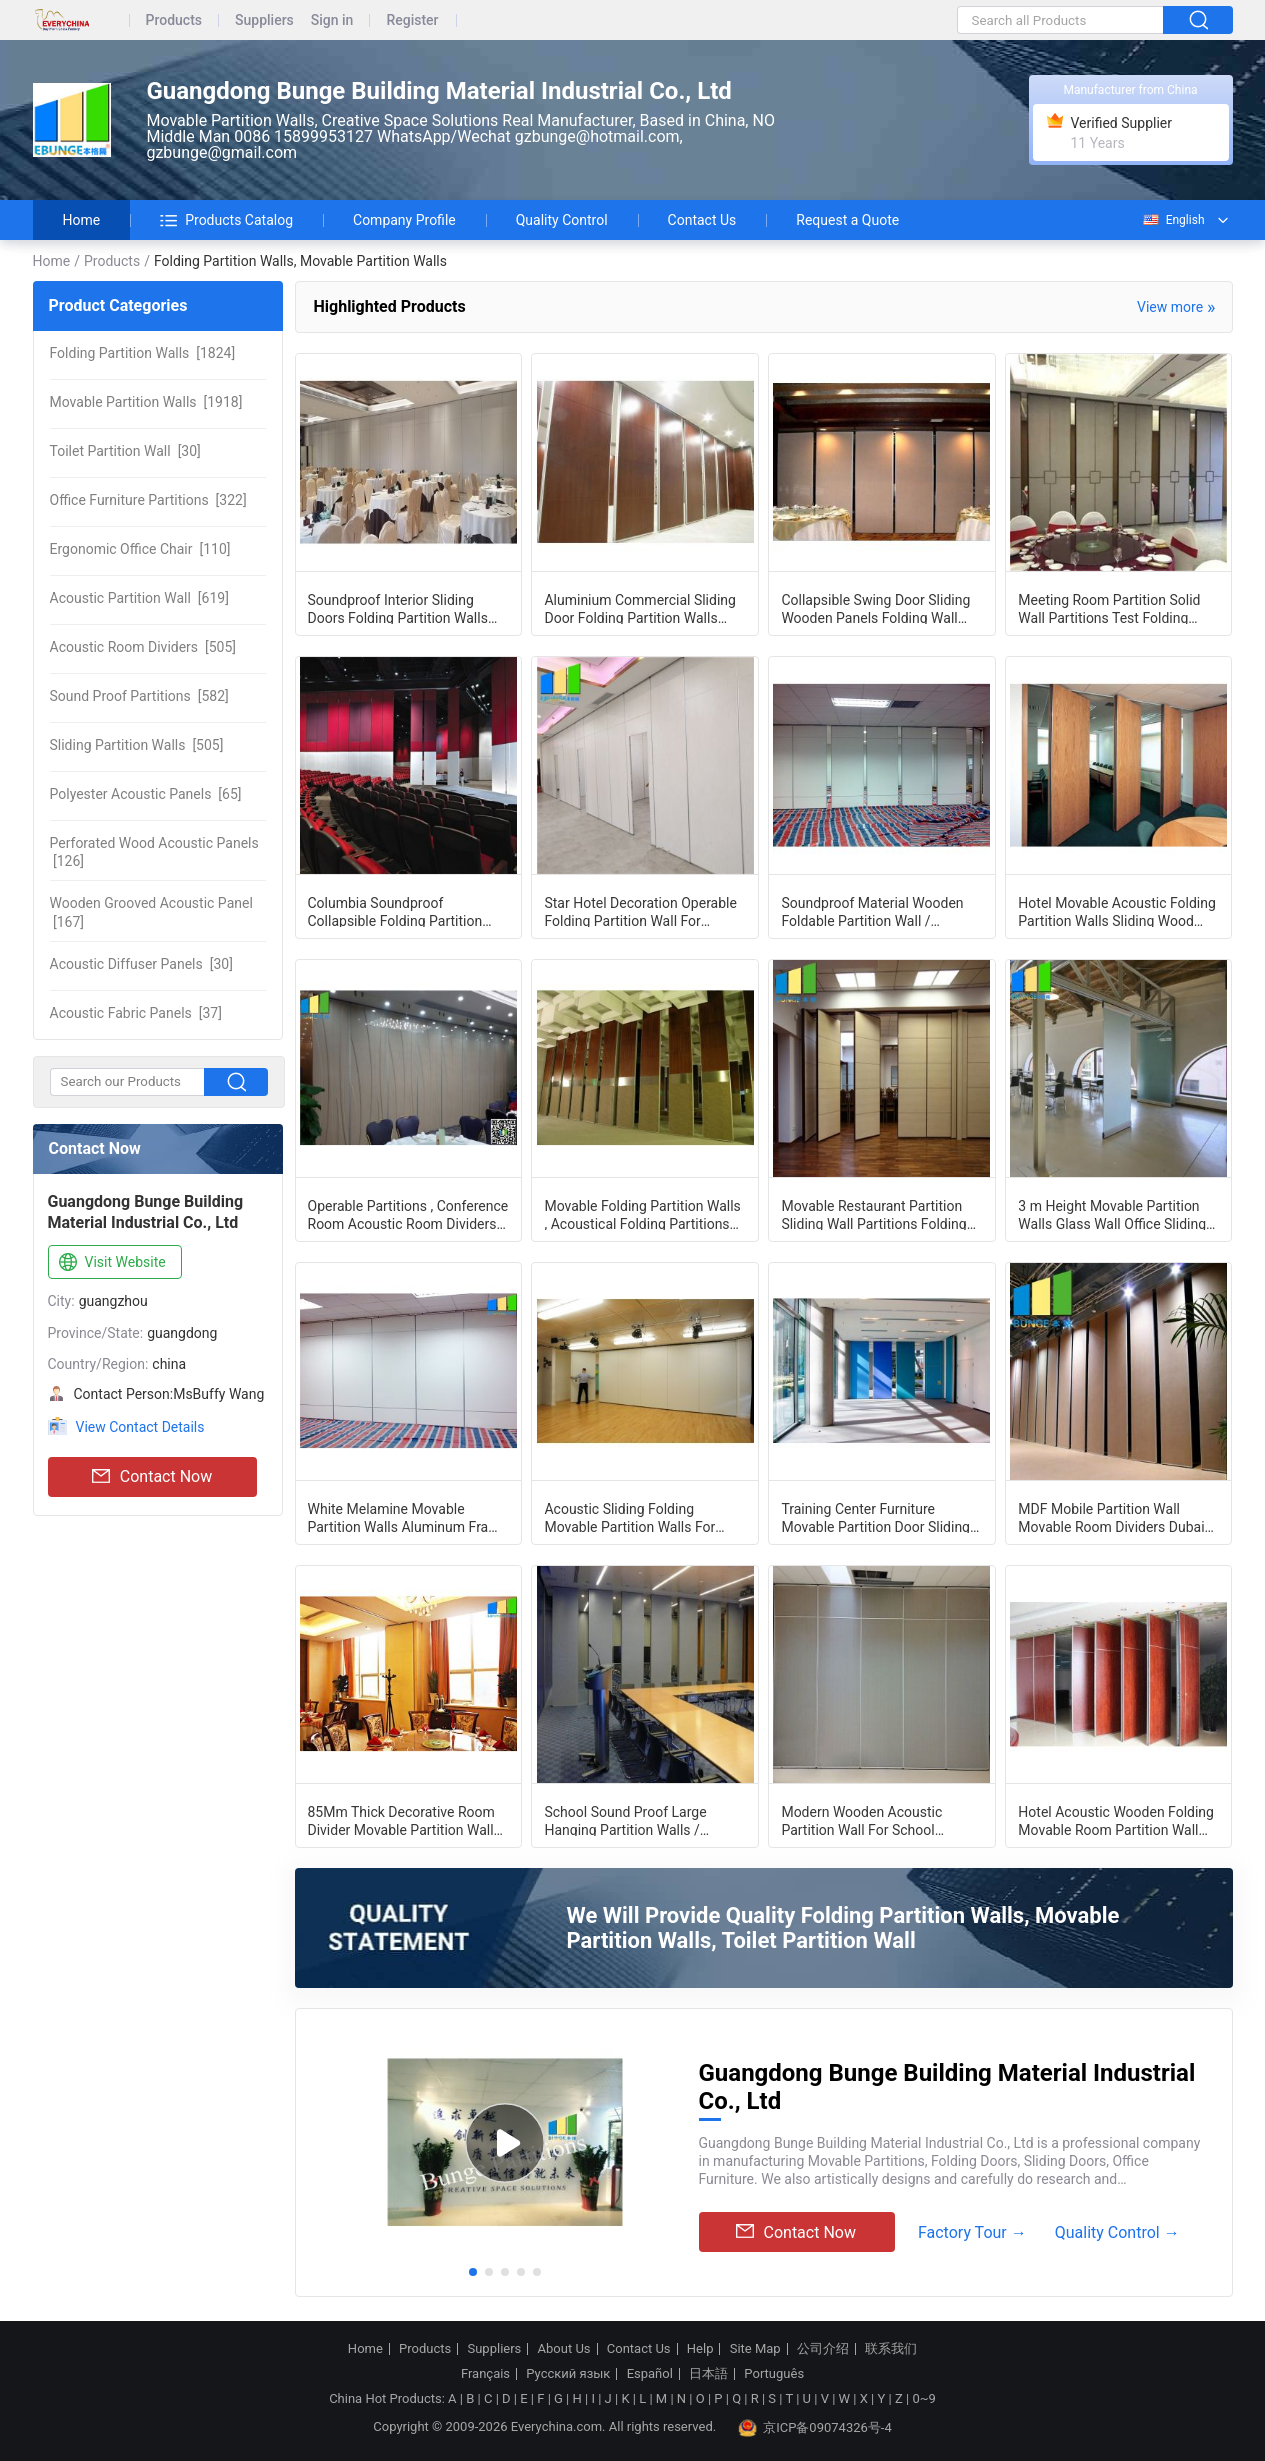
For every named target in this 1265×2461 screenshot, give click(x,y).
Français (485, 2374)
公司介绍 (823, 2349)
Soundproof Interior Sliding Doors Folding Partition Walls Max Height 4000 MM (398, 608)
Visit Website (110, 1263)
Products (174, 20)
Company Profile (404, 220)
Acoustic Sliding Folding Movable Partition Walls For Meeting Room (629, 1517)
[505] (143, 647)
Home (82, 220)
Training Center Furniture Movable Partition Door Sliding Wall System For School (875, 1517)
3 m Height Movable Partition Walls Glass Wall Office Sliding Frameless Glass (1112, 1214)
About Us (564, 2349)
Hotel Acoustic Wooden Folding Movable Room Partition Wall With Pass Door (1116, 1820)
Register (412, 20)
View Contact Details (140, 1427)
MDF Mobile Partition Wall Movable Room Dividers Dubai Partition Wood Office (1111, 1517)
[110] (140, 549)
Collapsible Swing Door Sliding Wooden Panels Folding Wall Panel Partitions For (875, 608)
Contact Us (702, 220)
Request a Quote (847, 220)
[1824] (143, 353)
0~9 (923, 2398)
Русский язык (568, 2374)
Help (700, 2349)
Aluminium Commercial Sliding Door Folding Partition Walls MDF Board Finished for (639, 608)
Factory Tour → (972, 2232)
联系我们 (891, 2349)
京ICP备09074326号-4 (815, 2428)
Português (774, 2374)
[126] (154, 852)
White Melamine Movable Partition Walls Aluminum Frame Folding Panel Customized (408, 1517)
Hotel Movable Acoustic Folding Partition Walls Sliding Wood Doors (1116, 911)
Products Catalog (226, 220)
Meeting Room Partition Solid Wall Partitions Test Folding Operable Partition (1109, 608)
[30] (125, 451)
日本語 (708, 2374)
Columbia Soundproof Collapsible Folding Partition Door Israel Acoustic (395, 911)
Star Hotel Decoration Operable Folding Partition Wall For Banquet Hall (640, 911)
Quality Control (562, 220)
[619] (139, 598)
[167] (151, 912)
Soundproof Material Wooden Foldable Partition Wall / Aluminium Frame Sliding (872, 911)
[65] (146, 794)
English (1173, 220)
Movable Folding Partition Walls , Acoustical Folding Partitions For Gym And (642, 1214)
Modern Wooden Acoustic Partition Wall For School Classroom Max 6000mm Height (882, 1820)
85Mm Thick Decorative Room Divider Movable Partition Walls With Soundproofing (404, 1820)
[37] (136, 1013)
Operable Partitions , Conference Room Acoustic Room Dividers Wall (408, 1214)
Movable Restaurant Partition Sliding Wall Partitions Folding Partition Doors (873, 1214)
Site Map (755, 2349)
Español (650, 2374)
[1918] (146, 402)
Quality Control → (1117, 2232)
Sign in (332, 20)
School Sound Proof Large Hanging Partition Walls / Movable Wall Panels (625, 1820)
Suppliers (264, 20)
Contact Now (152, 1477)
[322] (148, 500)
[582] (139, 696)
